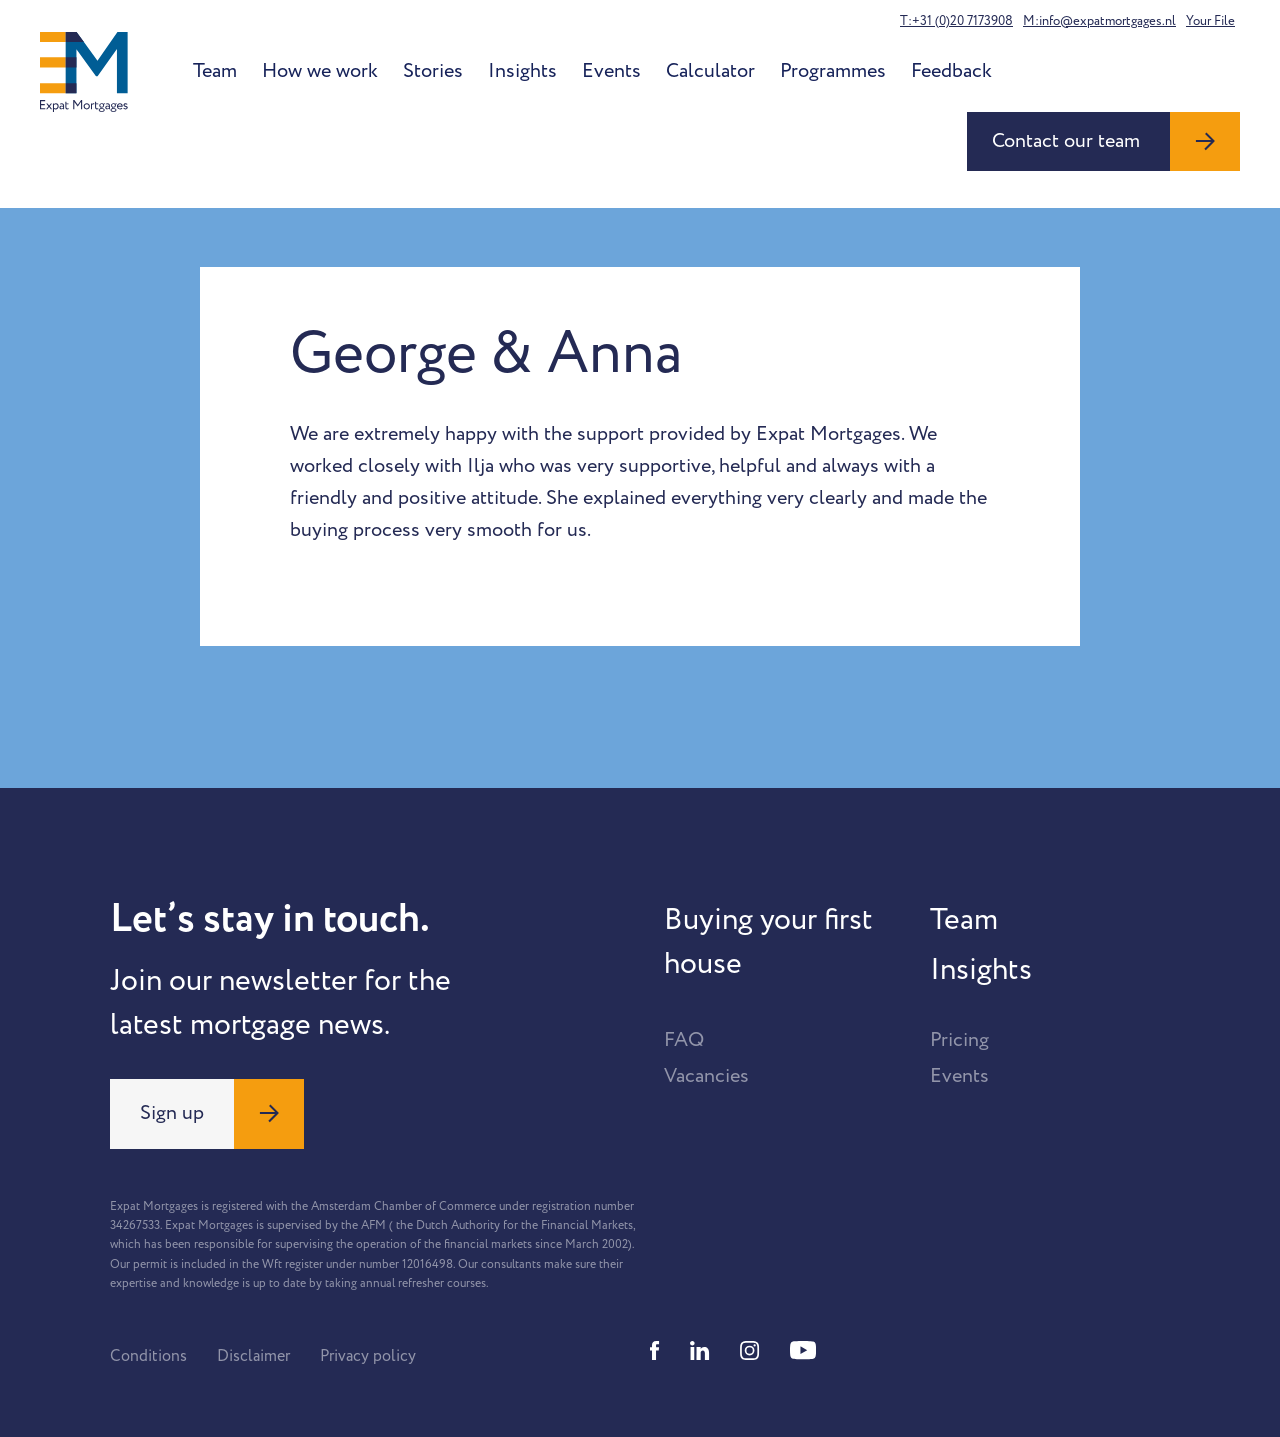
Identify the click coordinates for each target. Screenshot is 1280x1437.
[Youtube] (803, 1350)
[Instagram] (750, 1350)
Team (215, 71)
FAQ (684, 1040)
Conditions (148, 1356)
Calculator (710, 71)
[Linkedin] (700, 1350)
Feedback (951, 71)
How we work (320, 71)
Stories (433, 71)
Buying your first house (768, 942)
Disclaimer (253, 1356)
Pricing (959, 1040)
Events (611, 71)
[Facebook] (655, 1350)
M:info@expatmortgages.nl (1099, 21)
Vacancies (706, 1076)
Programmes (833, 71)
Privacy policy (368, 1356)
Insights (522, 71)
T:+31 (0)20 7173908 (956, 21)
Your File (1210, 21)
